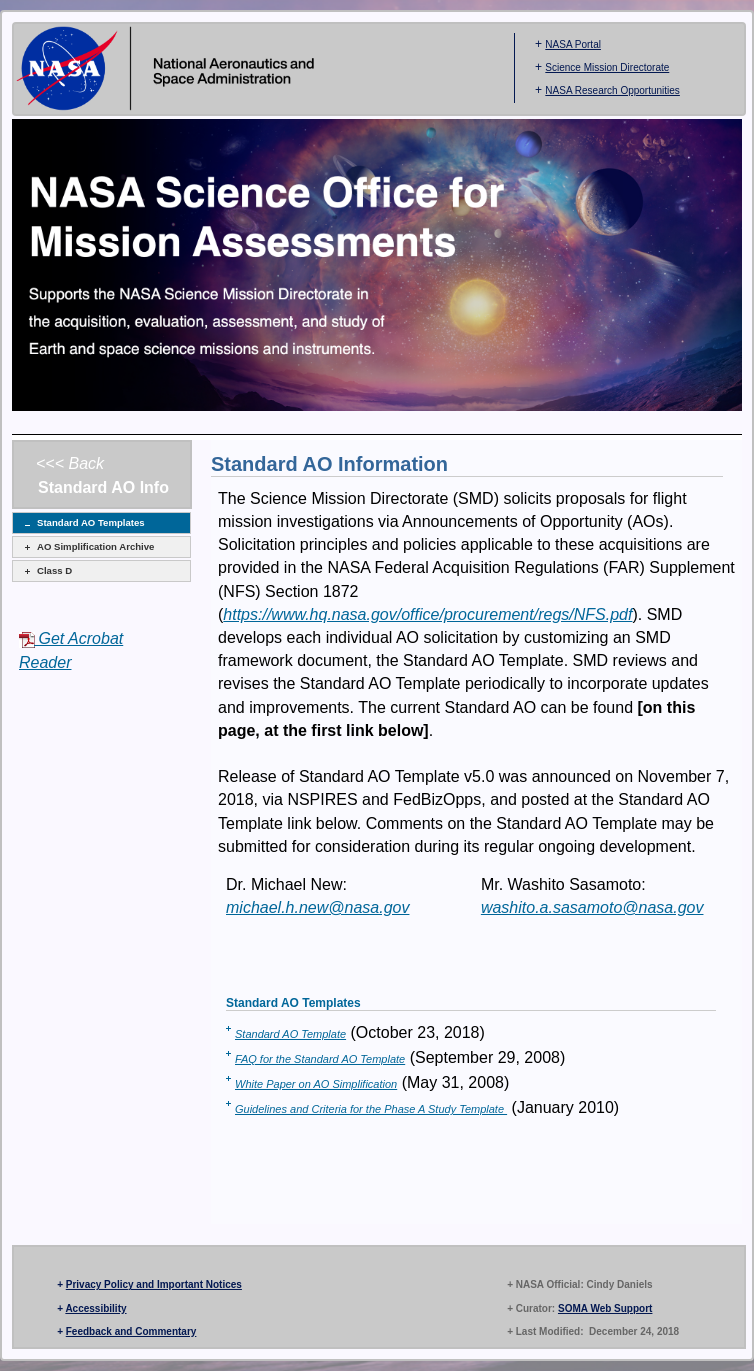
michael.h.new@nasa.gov (317, 907)
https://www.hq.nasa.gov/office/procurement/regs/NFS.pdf (427, 614)
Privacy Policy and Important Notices (154, 1284)
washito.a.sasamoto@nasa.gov (592, 907)
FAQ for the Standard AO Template (320, 1059)
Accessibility (95, 1308)
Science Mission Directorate (607, 67)
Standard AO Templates (91, 522)
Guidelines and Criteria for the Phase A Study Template (371, 1109)
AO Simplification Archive (95, 546)
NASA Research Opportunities (612, 90)
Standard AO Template (290, 1034)
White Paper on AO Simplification (316, 1084)
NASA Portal (573, 44)
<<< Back (70, 463)
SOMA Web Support (605, 1308)
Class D (54, 570)
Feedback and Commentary (131, 1331)
